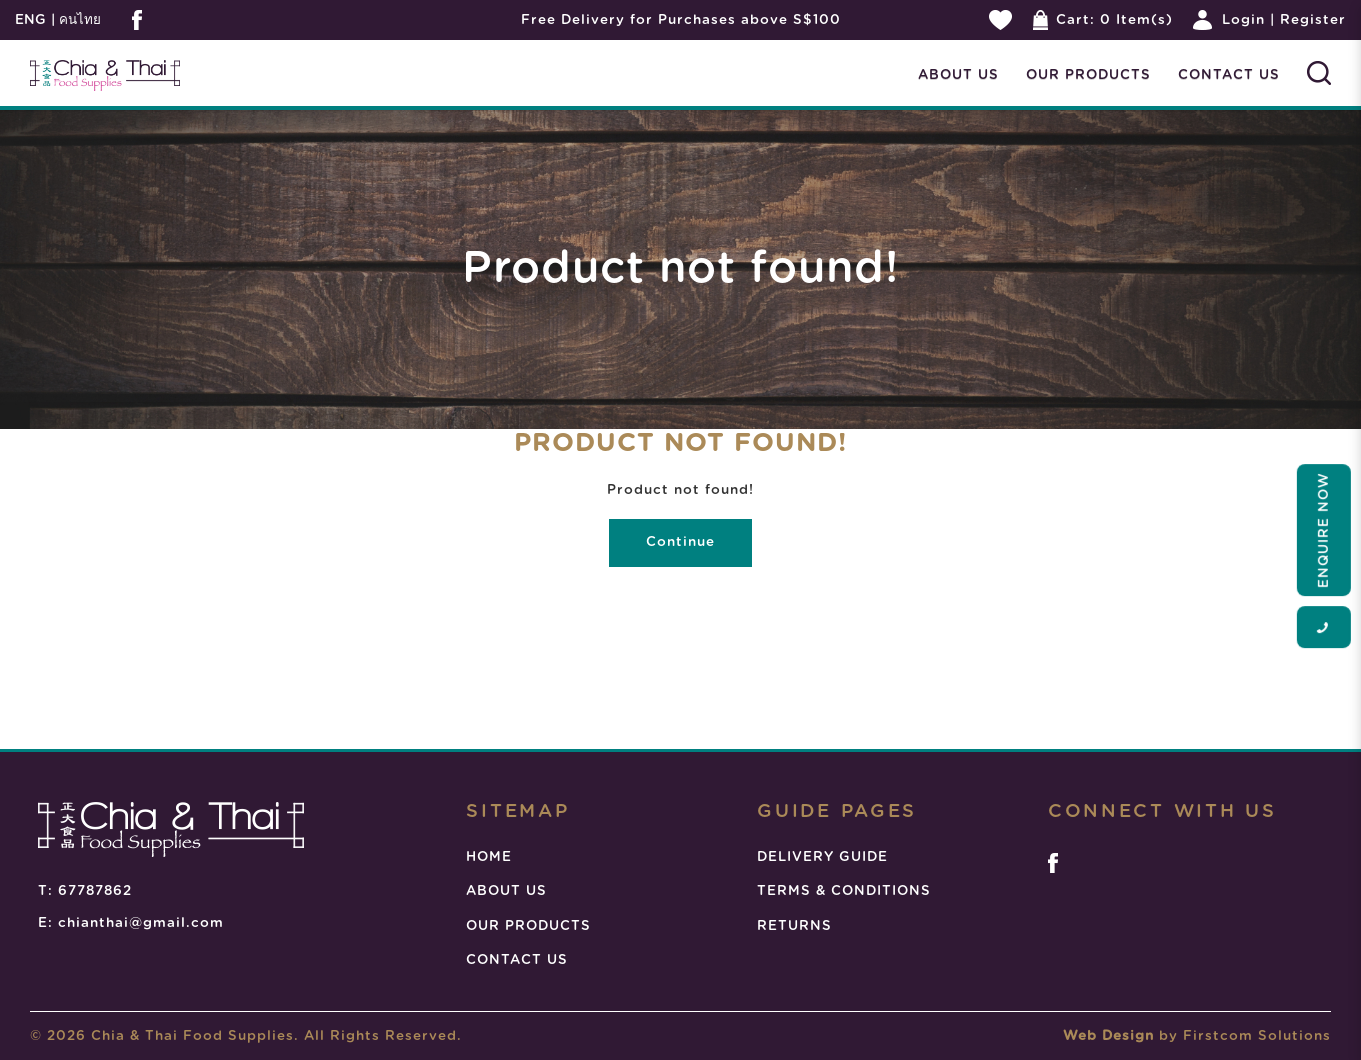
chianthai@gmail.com (141, 923)
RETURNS (794, 926)
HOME (489, 857)
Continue (680, 542)
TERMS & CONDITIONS (844, 891)
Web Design (1108, 1036)
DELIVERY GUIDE (822, 857)
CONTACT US (517, 960)
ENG (30, 20)
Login (1243, 20)
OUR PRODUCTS (528, 926)
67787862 (95, 891)
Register (1313, 20)
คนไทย (78, 20)
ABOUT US (506, 891)
